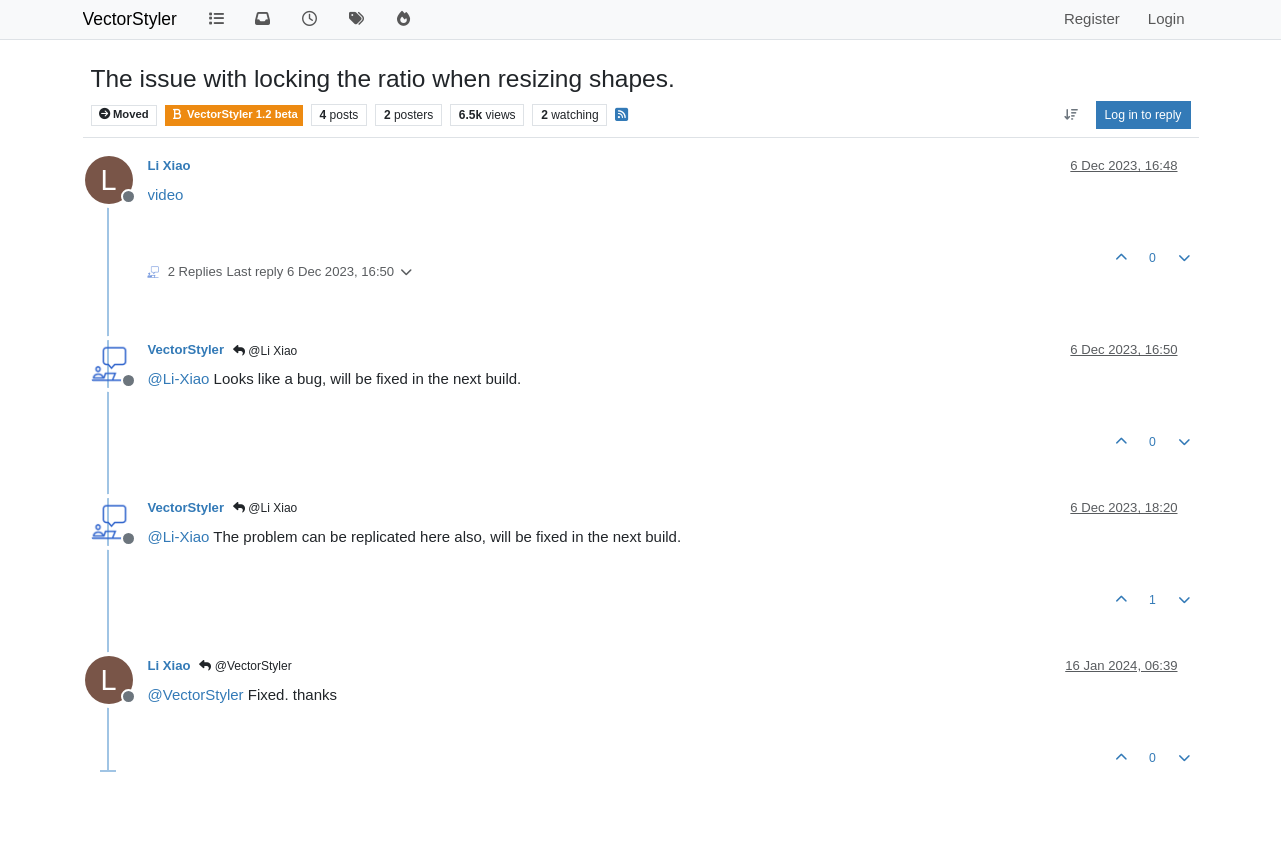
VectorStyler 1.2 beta (234, 114)
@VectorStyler (245, 666)
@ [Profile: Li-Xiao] (179, 378)
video (166, 194)
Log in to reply (1143, 115)
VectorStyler (130, 19)
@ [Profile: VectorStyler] (196, 694)
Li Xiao (169, 165)
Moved (124, 114)
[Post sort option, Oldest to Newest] (1070, 115)
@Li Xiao (265, 351)
